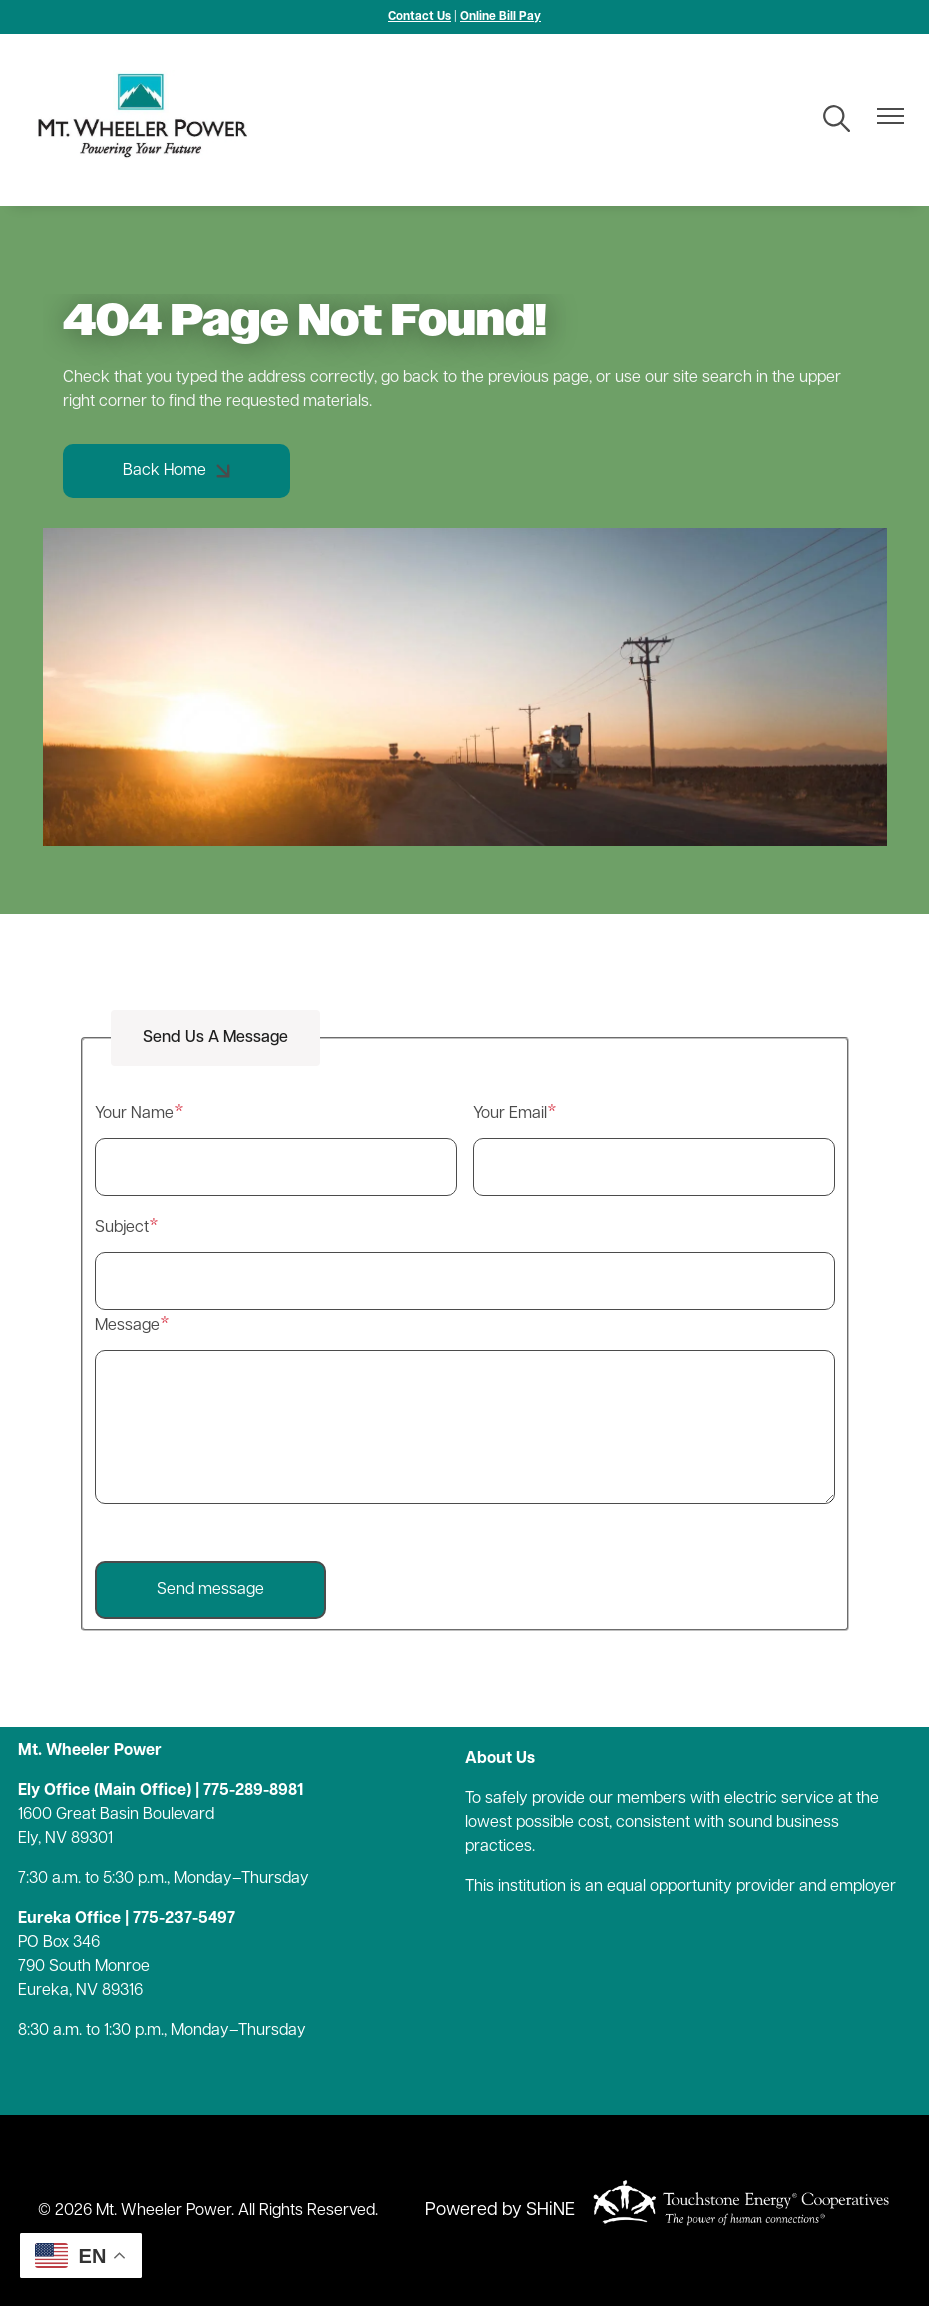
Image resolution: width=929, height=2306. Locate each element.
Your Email (510, 1114)
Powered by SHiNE (500, 2210)
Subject (122, 1228)
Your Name (134, 1114)
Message (127, 1326)
